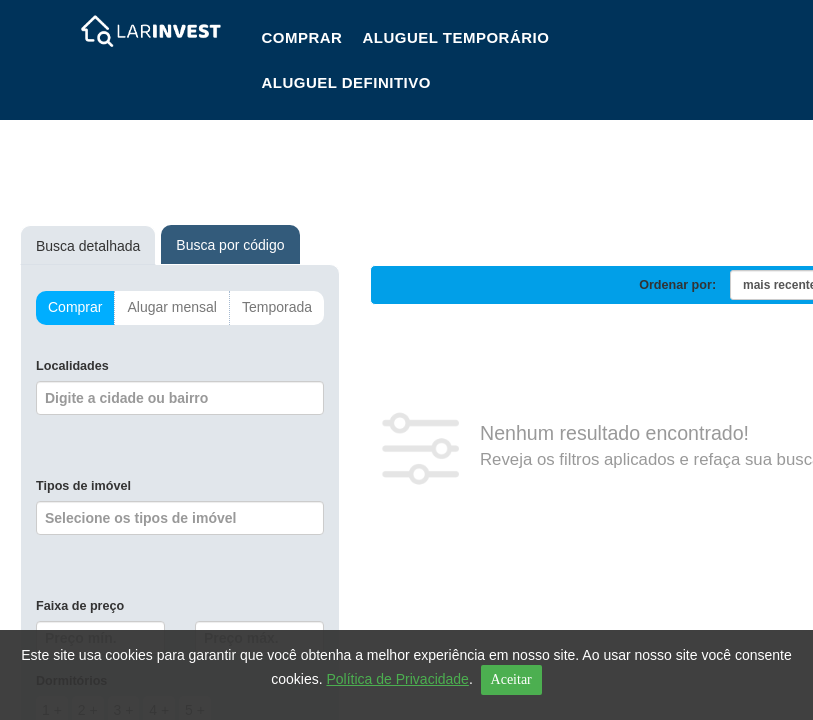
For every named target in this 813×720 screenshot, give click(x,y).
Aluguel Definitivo (346, 82)
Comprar (301, 37)
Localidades (72, 366)
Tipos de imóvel (83, 486)
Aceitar (511, 679)
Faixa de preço (80, 606)
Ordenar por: (677, 285)
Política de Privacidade (397, 679)
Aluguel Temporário (455, 37)
